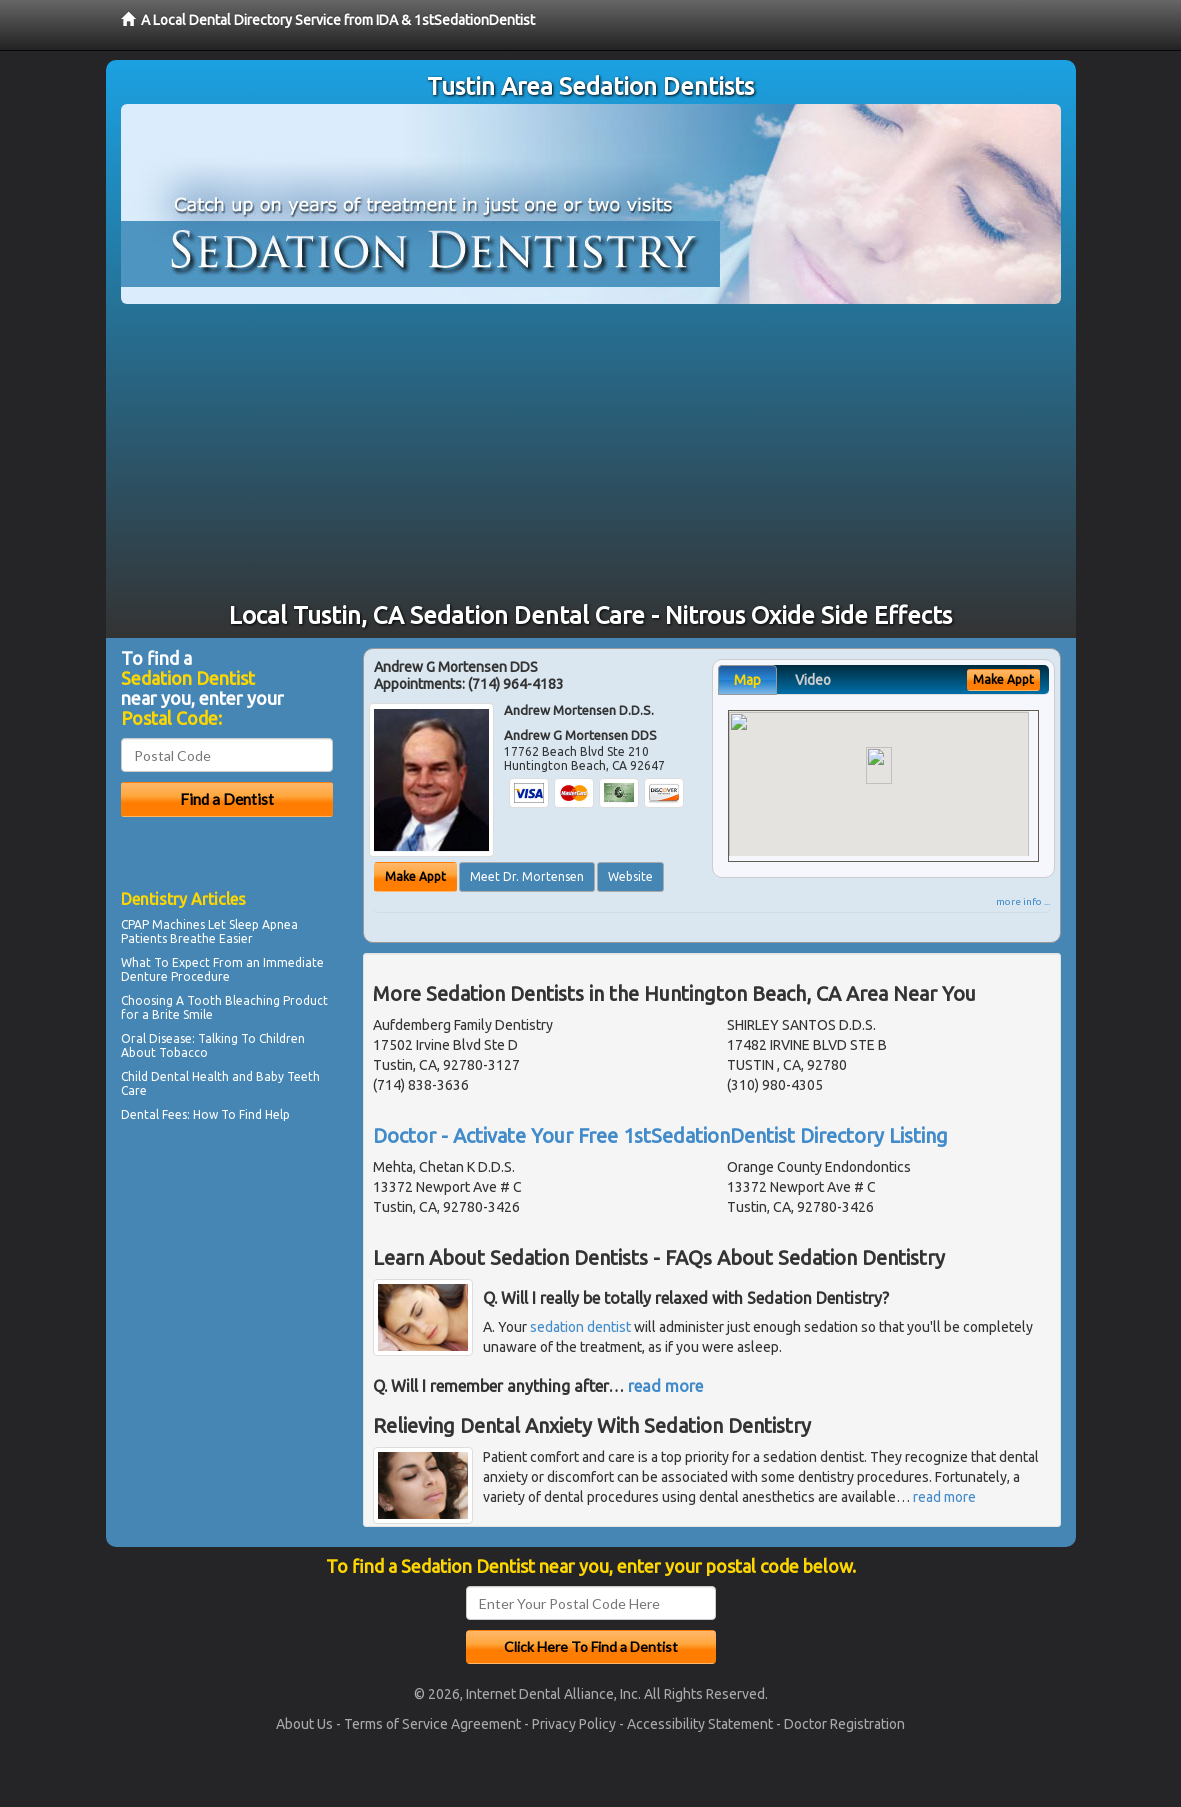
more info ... (1023, 901)
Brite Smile (182, 1014)
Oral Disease (156, 1038)
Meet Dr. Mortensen (527, 876)
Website (630, 876)
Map (747, 680)
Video (813, 680)
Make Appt (415, 876)
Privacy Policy (574, 1724)
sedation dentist (580, 1327)
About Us (304, 1724)
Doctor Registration (844, 1724)
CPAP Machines (163, 924)
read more (665, 1386)
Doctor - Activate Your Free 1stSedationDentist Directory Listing (660, 1135)
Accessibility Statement (700, 1724)
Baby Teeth (288, 1076)
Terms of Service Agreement (432, 1724)
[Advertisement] (591, 454)
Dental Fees (154, 1114)
